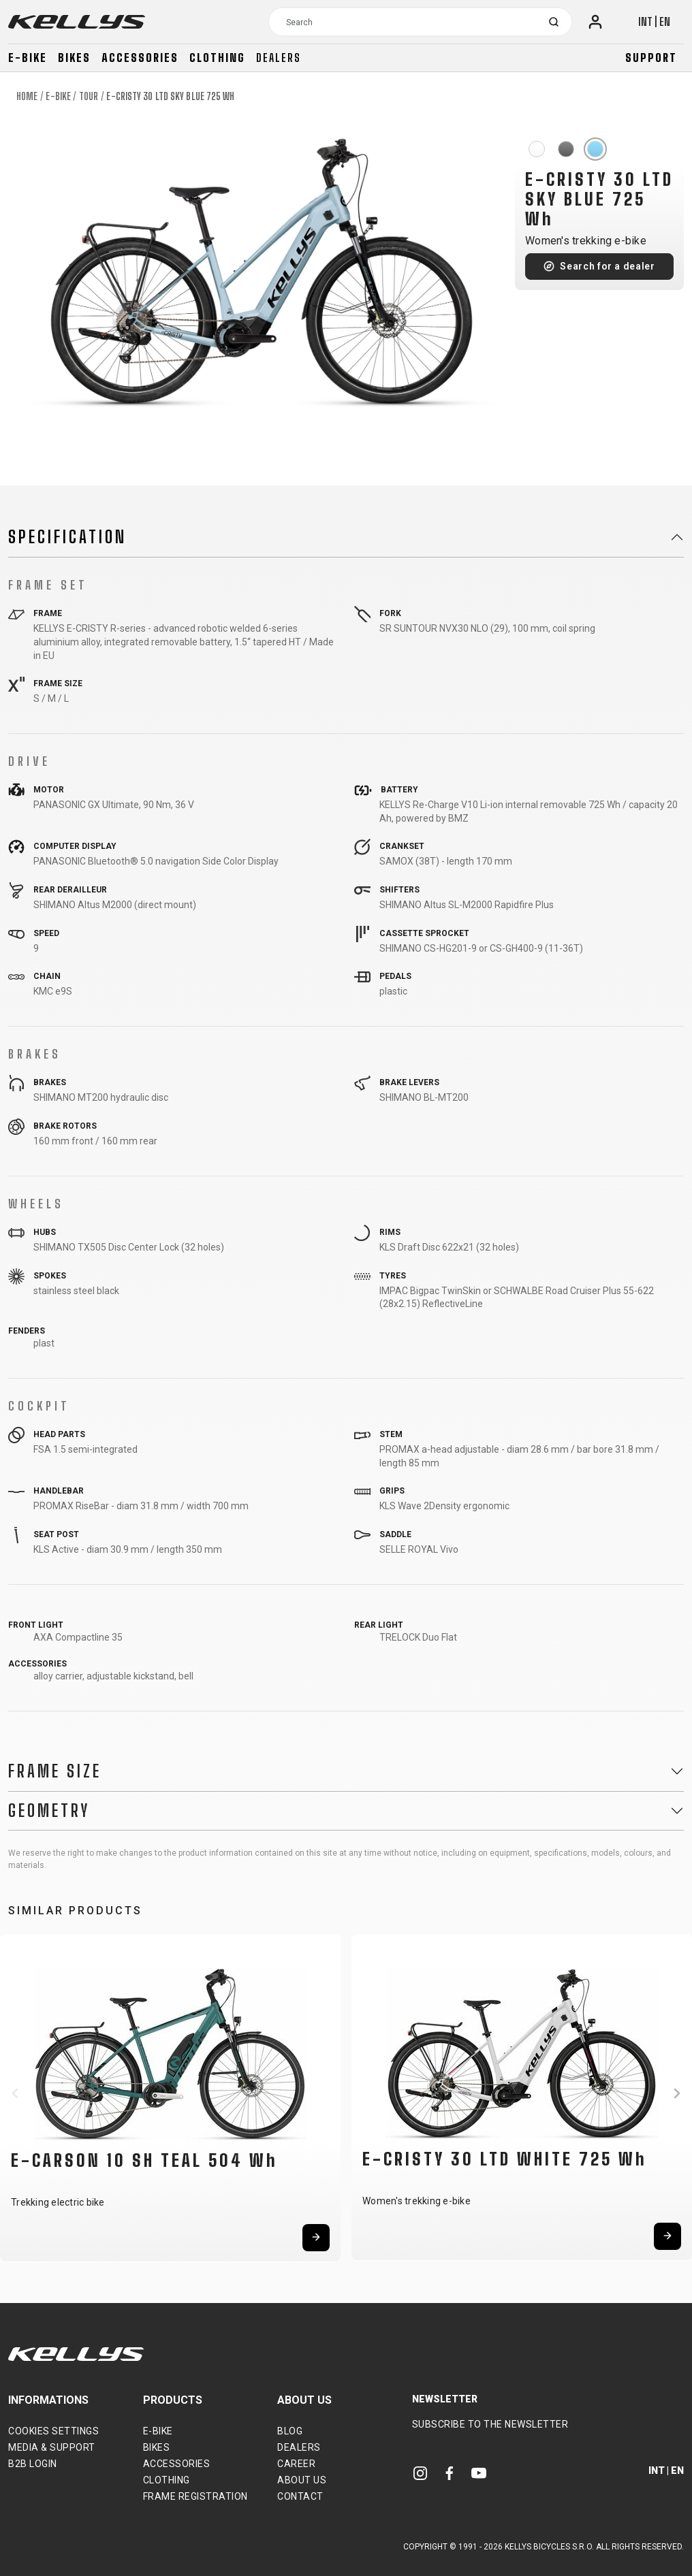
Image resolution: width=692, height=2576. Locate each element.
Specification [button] (67, 537)
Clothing (217, 57)
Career (296, 2463)
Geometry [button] (49, 1810)
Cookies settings (53, 2431)
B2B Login (32, 2463)
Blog (289, 2431)
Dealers (278, 57)
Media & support (51, 2447)
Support (651, 57)
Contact (300, 2496)
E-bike (27, 57)
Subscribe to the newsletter (490, 2424)
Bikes (74, 57)
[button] (15, 2093)
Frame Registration (195, 2496)
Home (26, 96)
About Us (301, 2480)
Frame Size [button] (54, 1771)
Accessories (139, 57)
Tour (88, 96)
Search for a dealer (607, 266)
